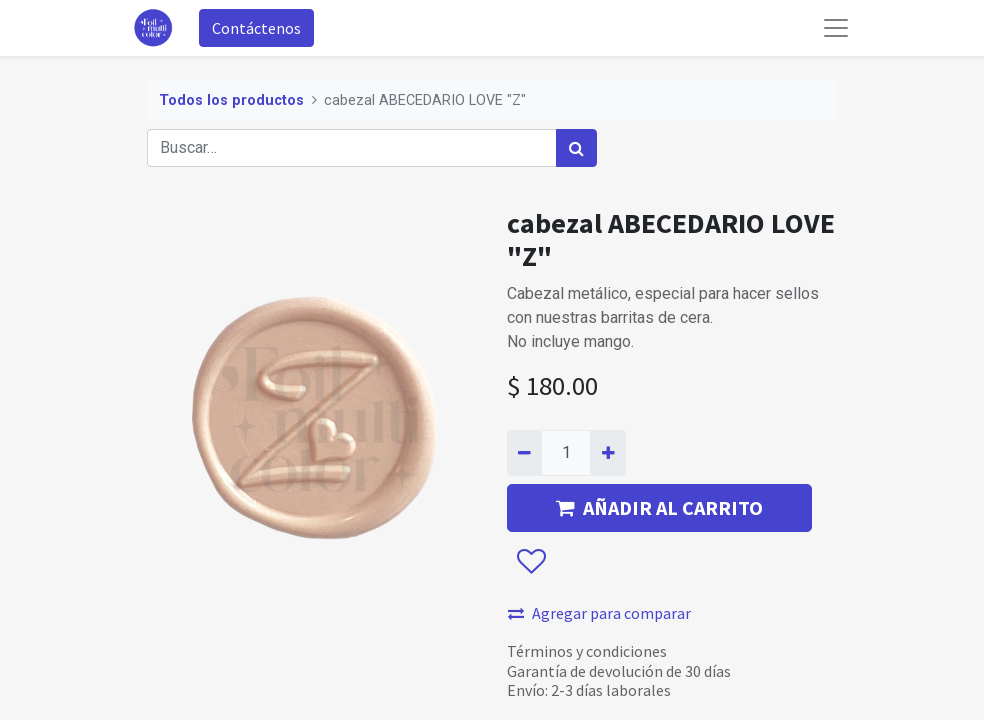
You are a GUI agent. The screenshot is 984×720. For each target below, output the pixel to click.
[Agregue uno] (607, 453)
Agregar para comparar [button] (599, 613)
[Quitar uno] (524, 453)
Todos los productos (231, 100)
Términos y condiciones (587, 651)
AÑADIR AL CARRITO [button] (659, 507)
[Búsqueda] (576, 148)
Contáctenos (256, 28)
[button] (530, 563)
